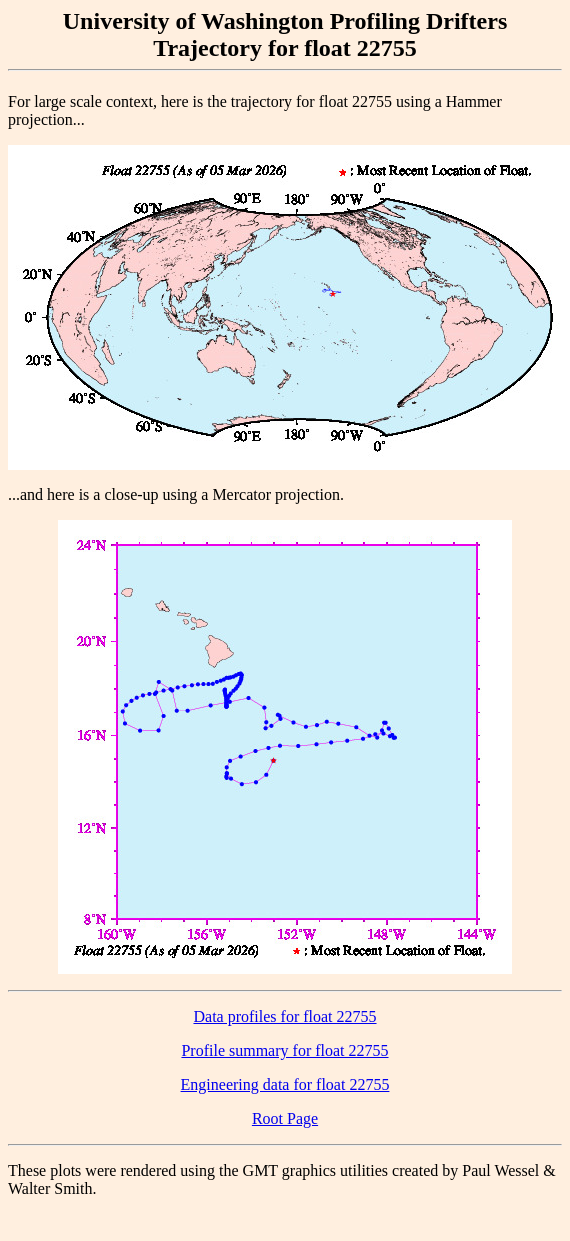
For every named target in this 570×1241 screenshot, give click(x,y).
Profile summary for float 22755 (284, 1050)
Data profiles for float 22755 (284, 1016)
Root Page (285, 1118)
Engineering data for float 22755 (285, 1084)
